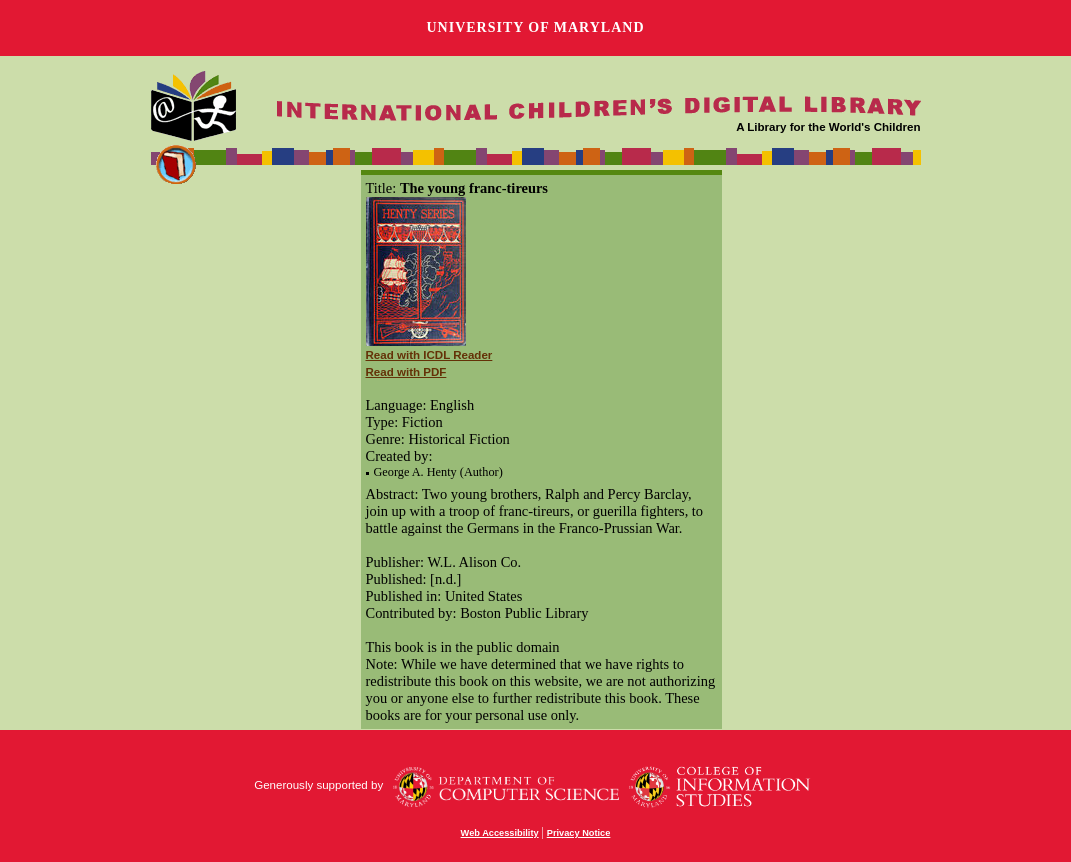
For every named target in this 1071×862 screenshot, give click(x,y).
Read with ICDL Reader (429, 355)
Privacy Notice (579, 833)
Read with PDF (406, 372)
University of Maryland (535, 27)
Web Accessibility (500, 833)
